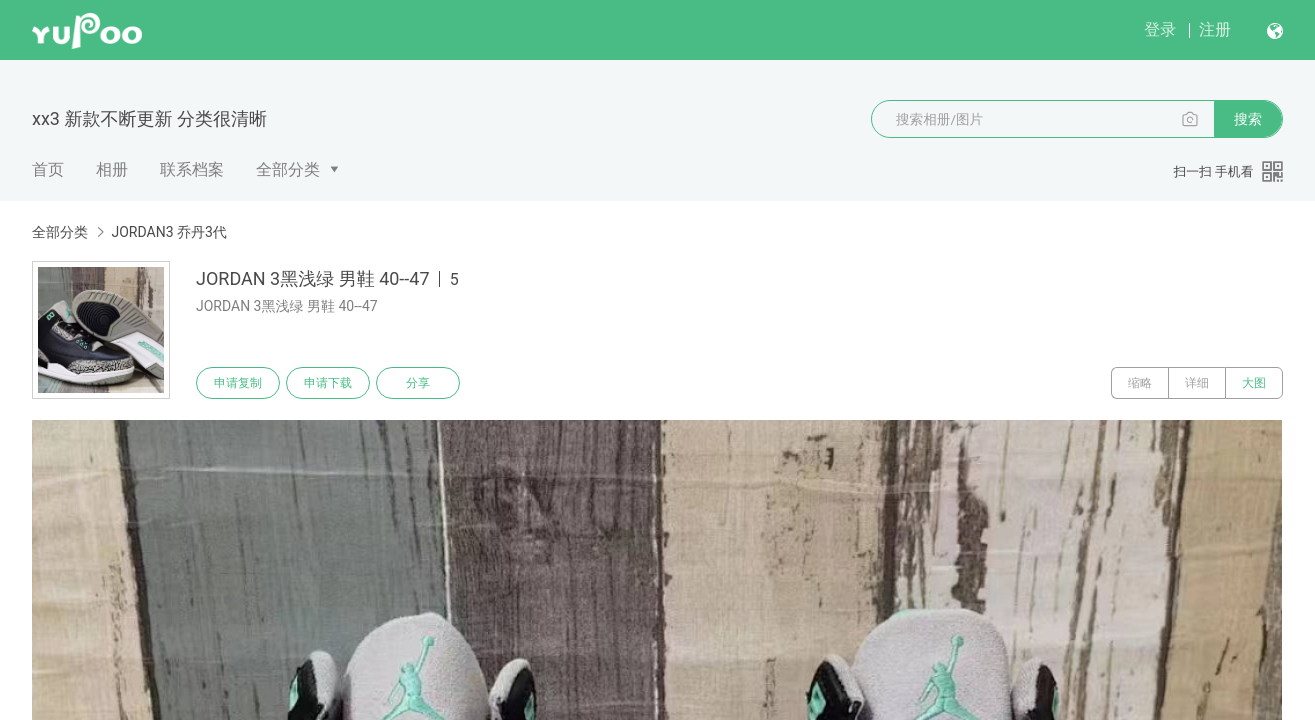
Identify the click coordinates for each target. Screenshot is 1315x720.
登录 (1160, 29)
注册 (1215, 29)
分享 (418, 383)
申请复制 (238, 383)
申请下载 (328, 383)
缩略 (1140, 383)
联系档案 (192, 169)
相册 (112, 169)
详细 (1197, 383)
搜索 (1248, 119)
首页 (48, 169)
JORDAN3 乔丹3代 (168, 232)
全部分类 (288, 169)
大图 (1254, 383)
